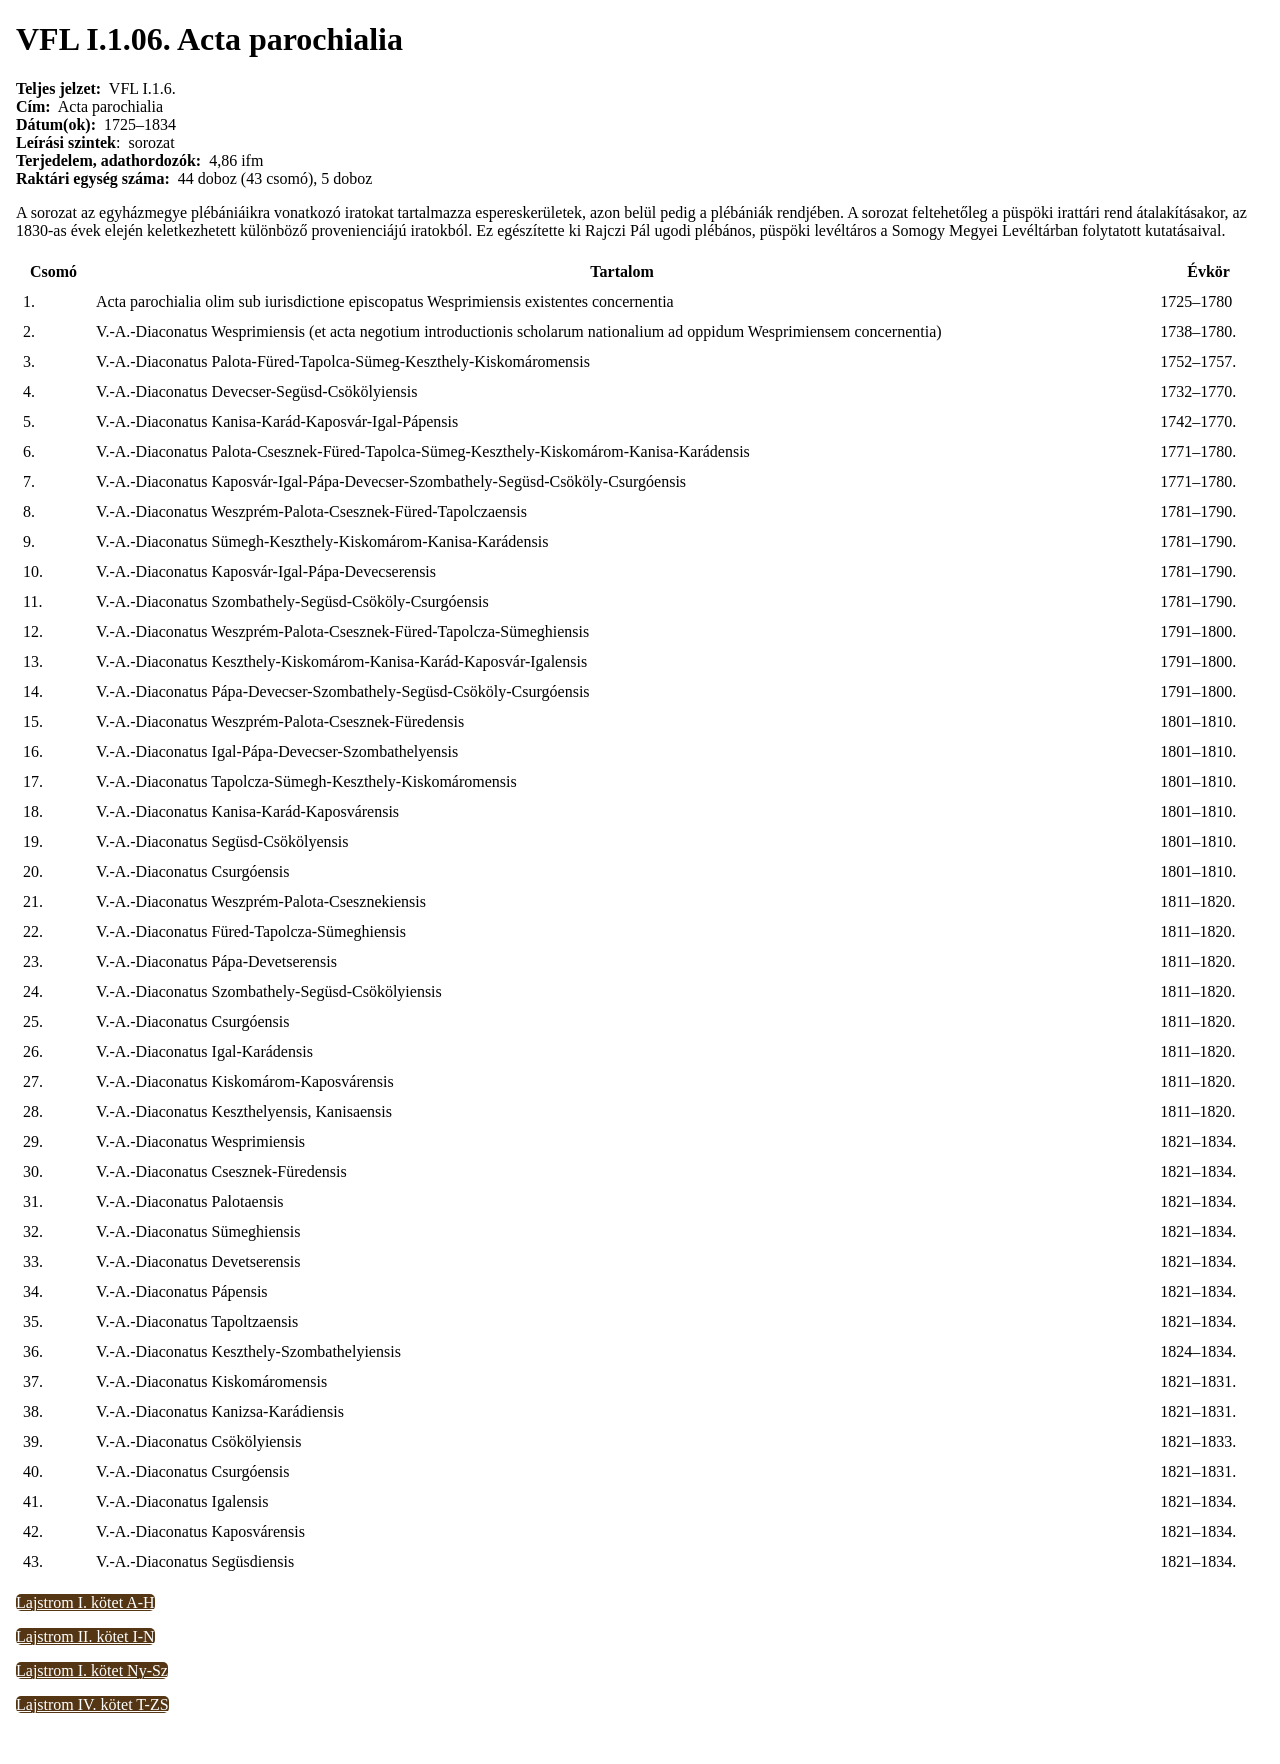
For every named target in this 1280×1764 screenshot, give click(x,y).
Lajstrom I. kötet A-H (85, 1602)
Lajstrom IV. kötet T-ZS (92, 1704)
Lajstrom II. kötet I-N (85, 1636)
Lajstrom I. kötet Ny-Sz (92, 1670)
